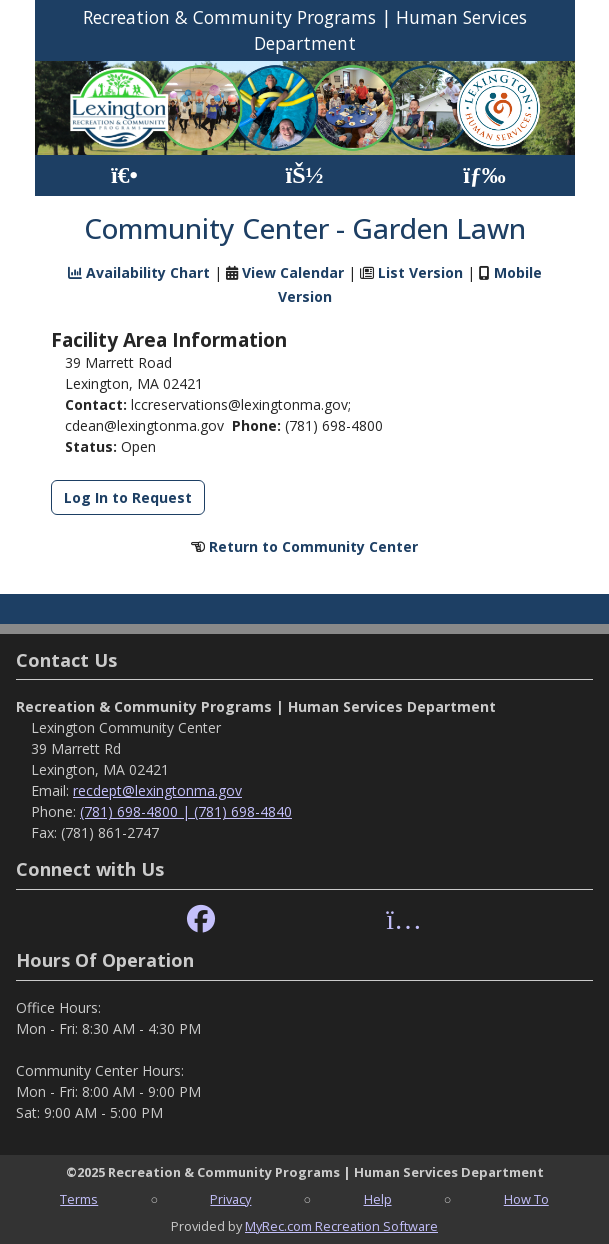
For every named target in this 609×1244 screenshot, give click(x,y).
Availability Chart (139, 272)
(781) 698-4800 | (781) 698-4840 (186, 811)
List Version (420, 272)
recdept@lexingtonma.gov (157, 790)
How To (526, 1199)
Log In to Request (128, 497)
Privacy (230, 1199)
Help (378, 1199)
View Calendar (293, 272)
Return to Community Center (313, 546)
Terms (79, 1199)
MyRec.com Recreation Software (341, 1226)
